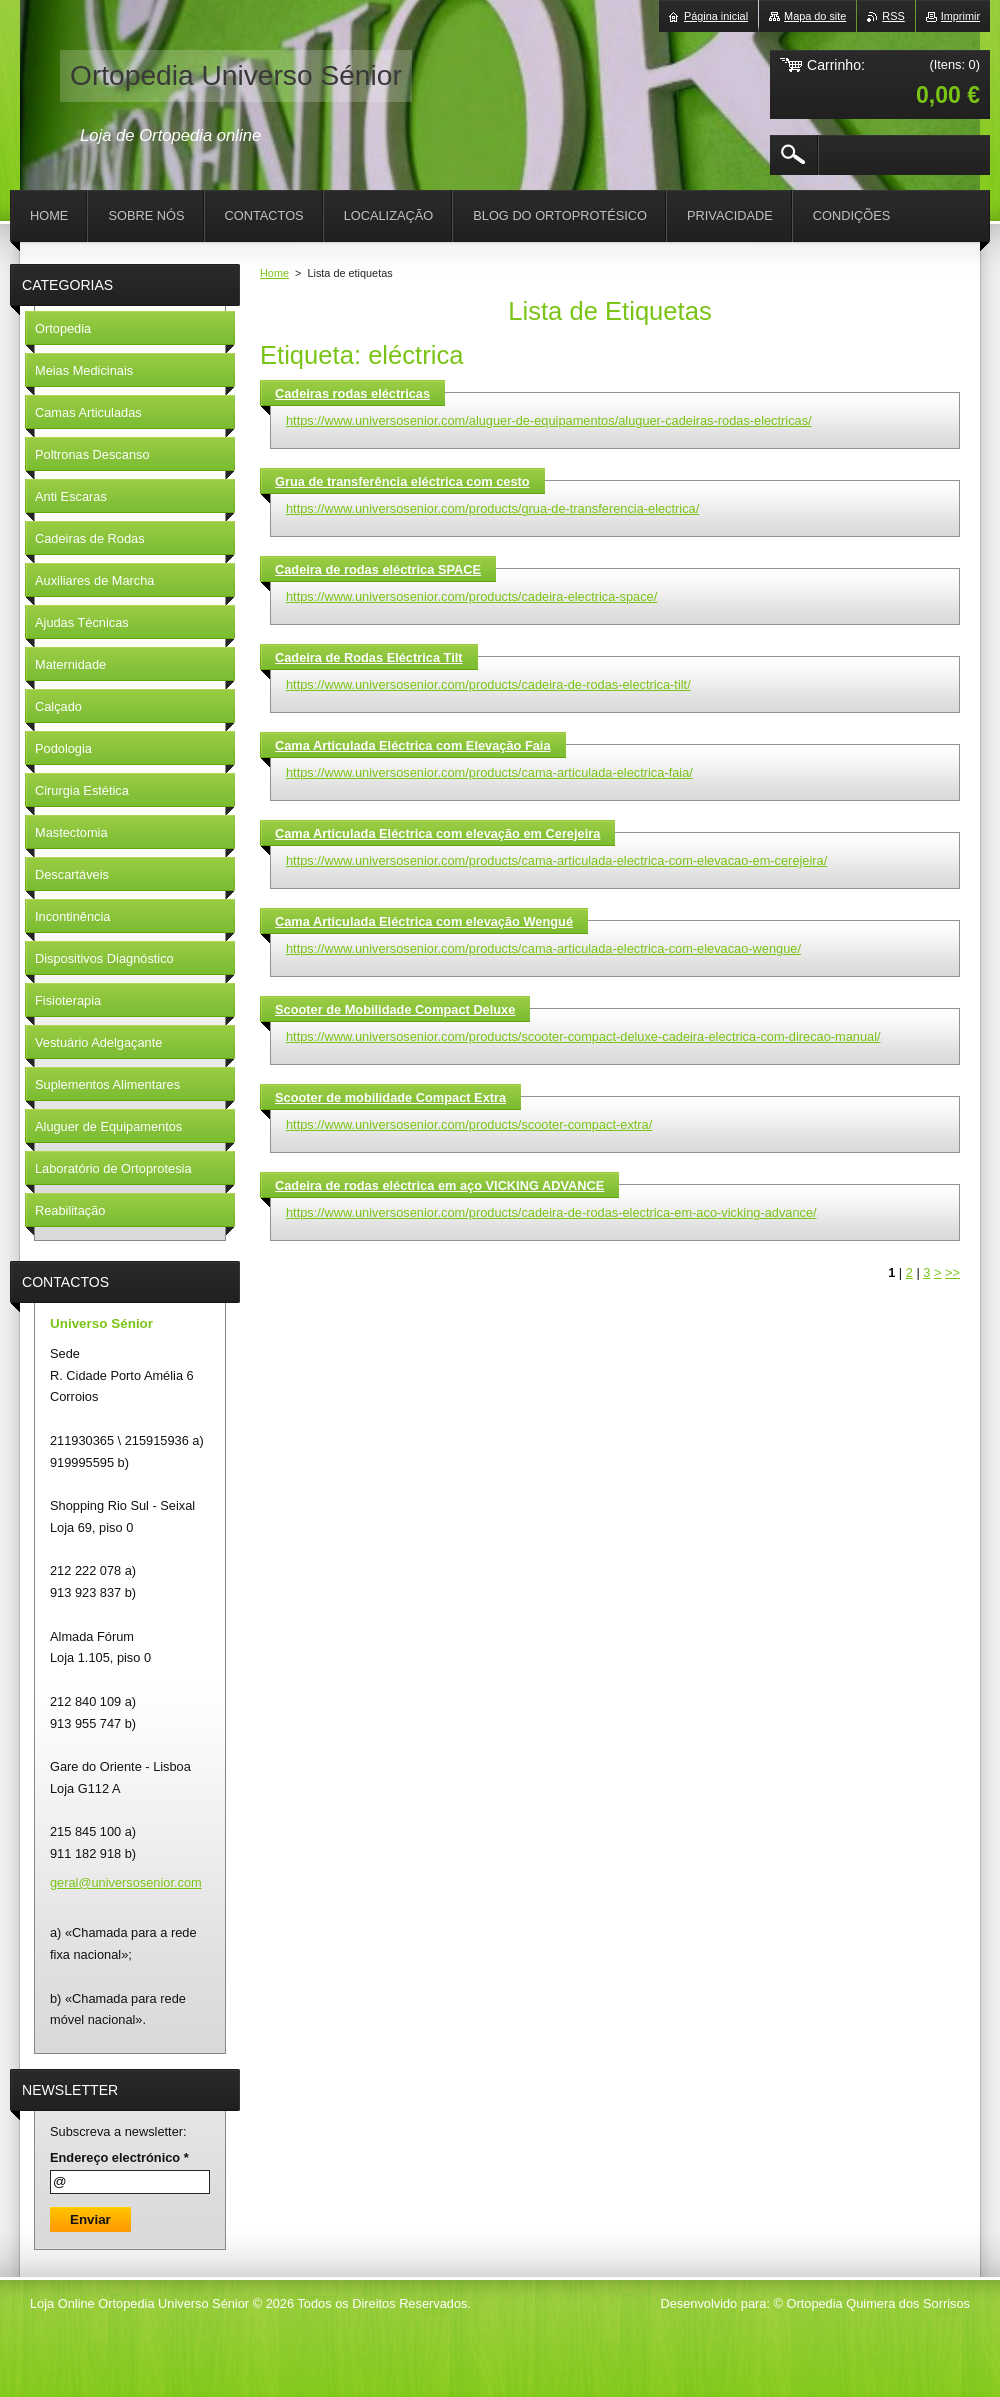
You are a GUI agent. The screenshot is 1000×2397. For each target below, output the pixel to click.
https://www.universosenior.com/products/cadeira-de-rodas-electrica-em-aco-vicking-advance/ (551, 1212)
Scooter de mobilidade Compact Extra (390, 1097)
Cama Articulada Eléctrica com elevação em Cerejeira (437, 833)
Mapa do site (815, 16)
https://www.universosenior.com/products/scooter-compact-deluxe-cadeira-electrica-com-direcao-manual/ (583, 1036)
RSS (893, 16)
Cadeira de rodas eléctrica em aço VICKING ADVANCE (439, 1185)
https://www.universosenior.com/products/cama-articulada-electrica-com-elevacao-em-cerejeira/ (556, 860)
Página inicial (716, 16)
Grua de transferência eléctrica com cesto (402, 481)
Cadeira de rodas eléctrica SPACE (378, 569)
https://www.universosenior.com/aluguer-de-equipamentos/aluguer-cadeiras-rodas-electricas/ (549, 420)
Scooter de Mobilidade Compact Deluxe (395, 1009)
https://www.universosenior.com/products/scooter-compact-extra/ (469, 1124)
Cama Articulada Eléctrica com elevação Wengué (424, 921)
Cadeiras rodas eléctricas (352, 393)
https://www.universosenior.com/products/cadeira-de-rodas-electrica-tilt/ (488, 684)
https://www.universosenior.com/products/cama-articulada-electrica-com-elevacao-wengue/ (543, 948)
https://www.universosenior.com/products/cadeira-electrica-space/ (471, 596)
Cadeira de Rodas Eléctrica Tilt (369, 657)
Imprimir (960, 16)
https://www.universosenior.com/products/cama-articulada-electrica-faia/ (489, 772)
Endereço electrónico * (119, 2157)
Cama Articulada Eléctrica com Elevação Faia (413, 745)
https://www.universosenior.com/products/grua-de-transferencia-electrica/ (492, 508)
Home (274, 273)
